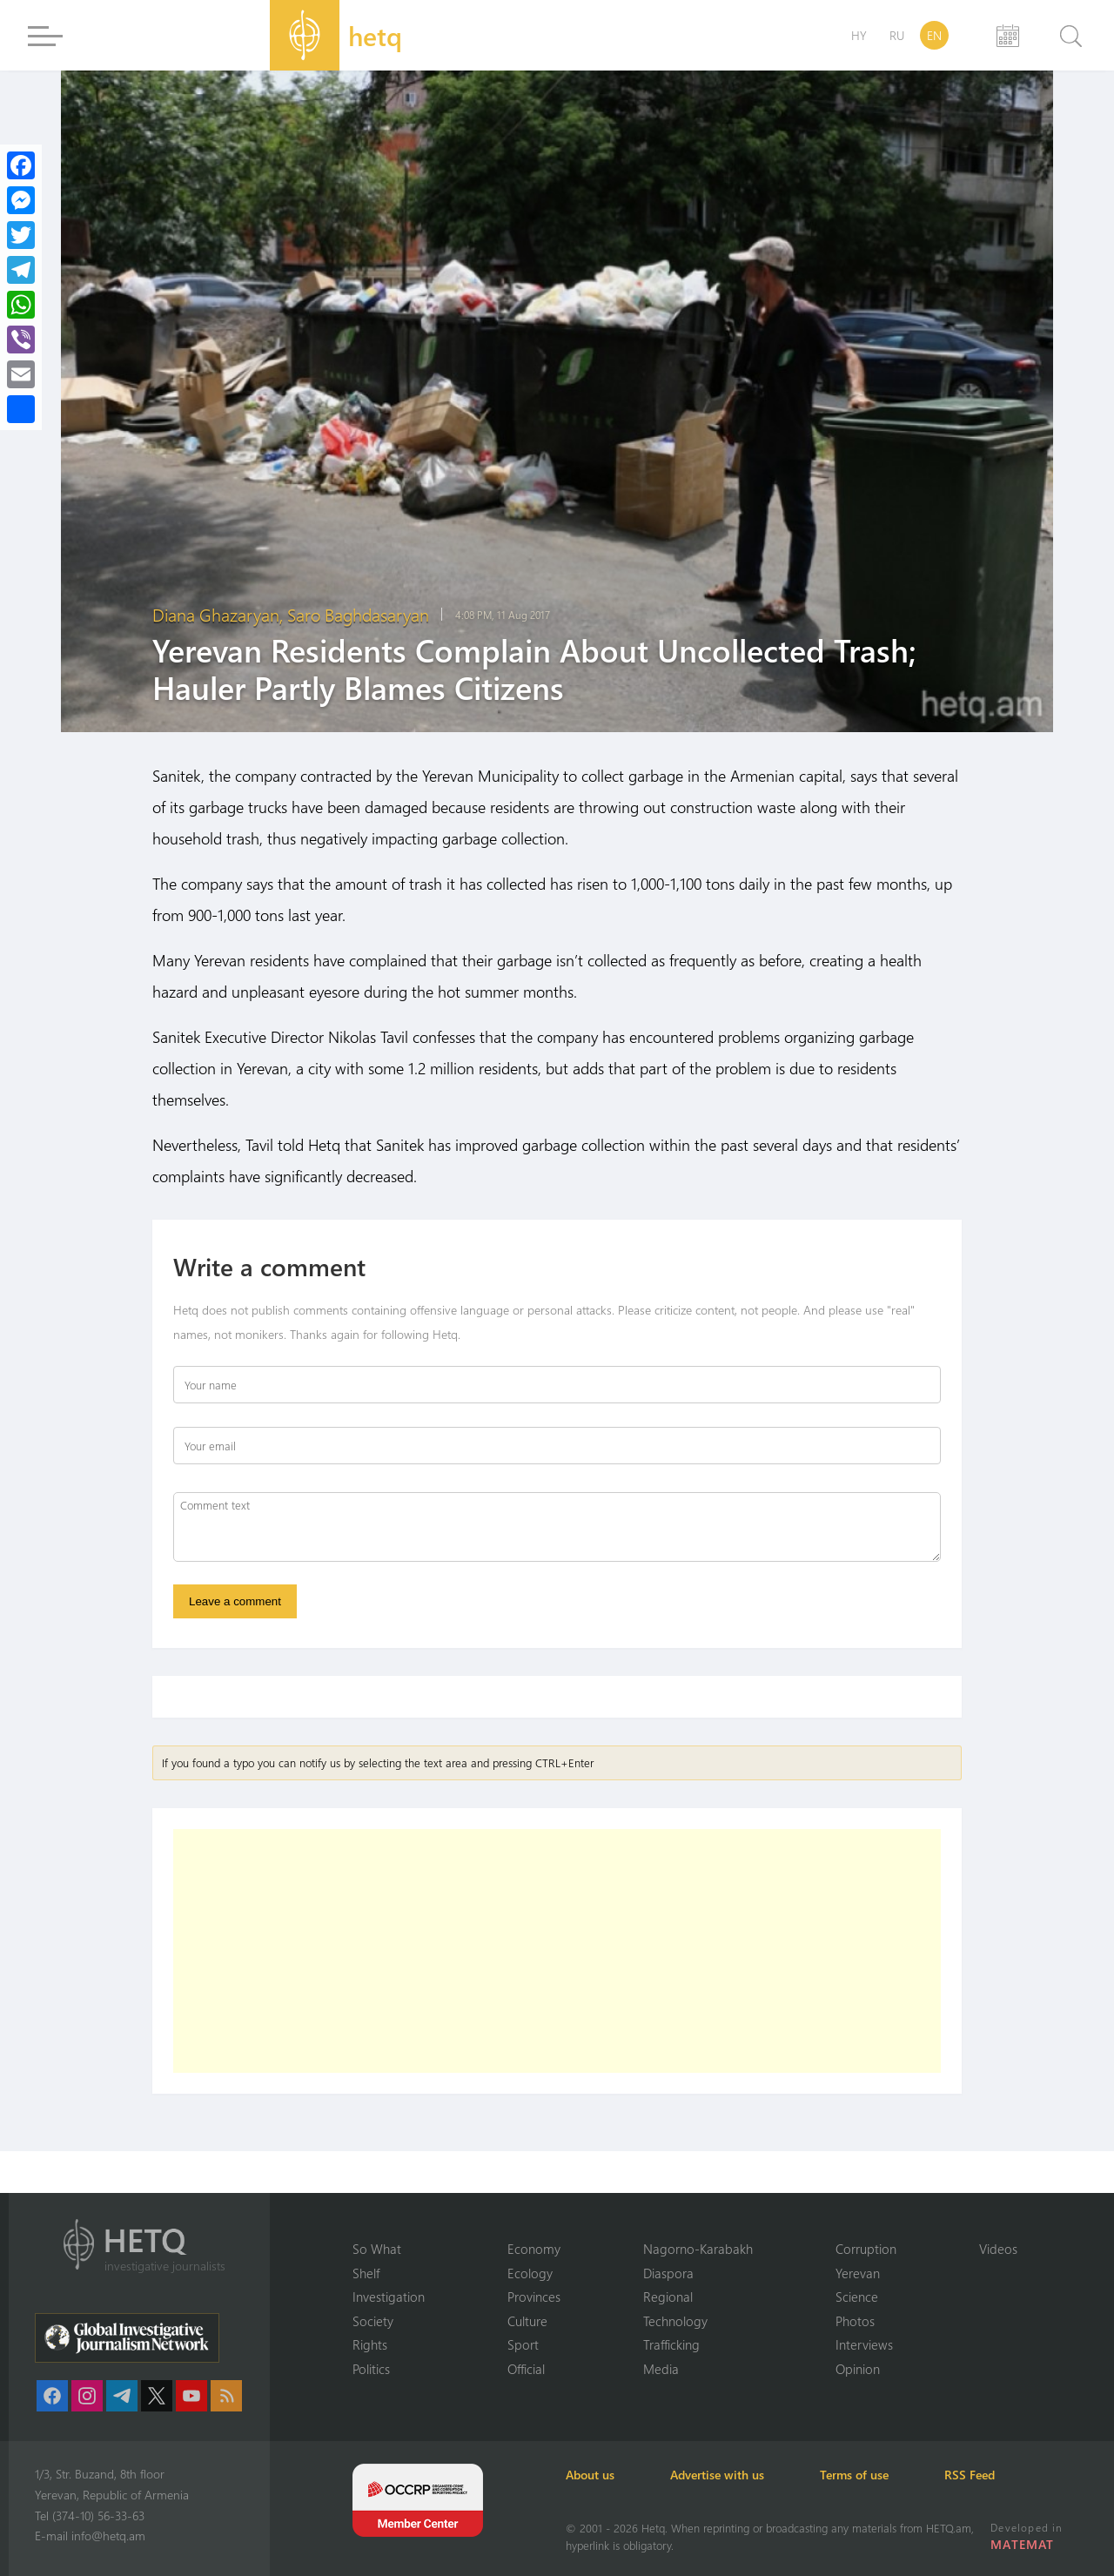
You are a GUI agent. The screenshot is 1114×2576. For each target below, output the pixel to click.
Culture (527, 2321)
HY (859, 35)
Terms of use (854, 2474)
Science (857, 2296)
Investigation (388, 2296)
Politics (371, 2369)
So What (376, 2248)
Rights (369, 2344)
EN (934, 35)
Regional (668, 2296)
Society (372, 2321)
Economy (533, 2248)
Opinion (858, 2369)
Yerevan (858, 2273)
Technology (675, 2321)
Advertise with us (717, 2474)
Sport (523, 2344)
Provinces (533, 2296)
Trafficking (671, 2344)
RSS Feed (969, 2474)
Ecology (530, 2273)
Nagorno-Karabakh (698, 2248)
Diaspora (668, 2273)
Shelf (365, 2273)
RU (896, 35)
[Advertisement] (557, 1951)
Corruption (866, 2248)
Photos (855, 2321)
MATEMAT (1022, 2544)
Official (526, 2369)
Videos (998, 2248)
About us (590, 2474)
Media (661, 2369)
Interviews (864, 2344)
